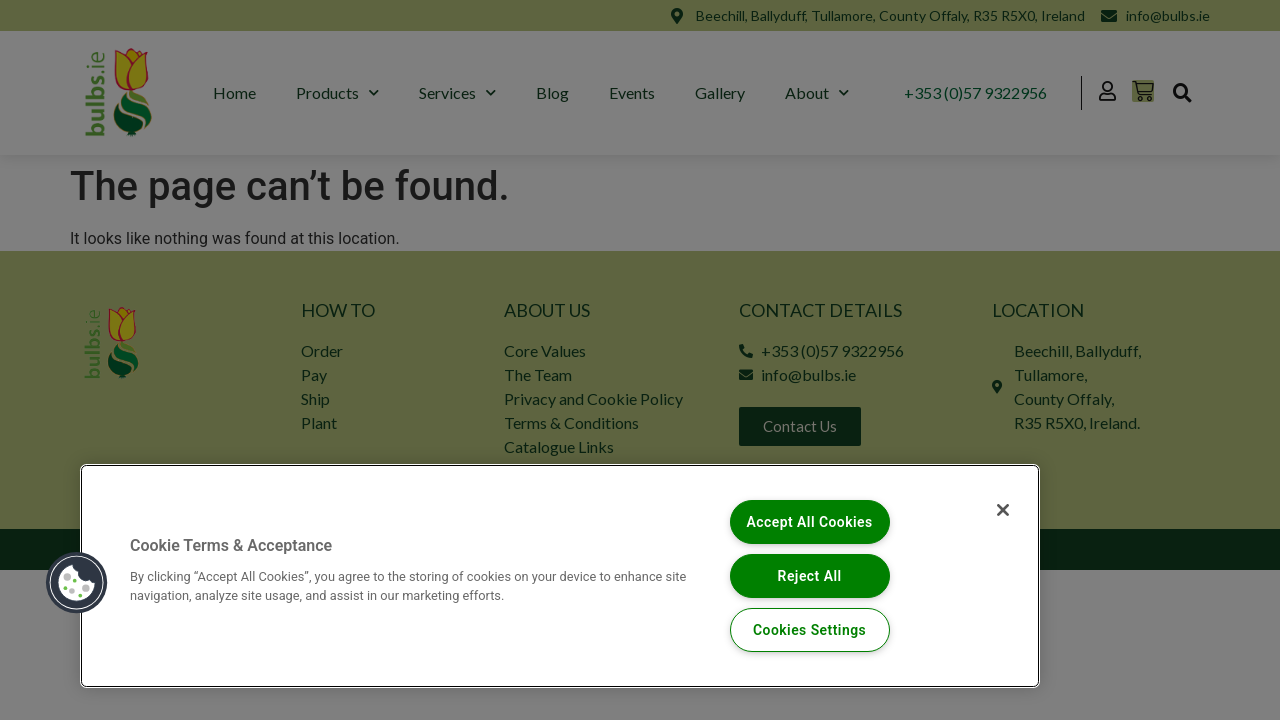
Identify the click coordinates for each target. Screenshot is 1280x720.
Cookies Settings (809, 629)
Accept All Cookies (809, 520)
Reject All (809, 574)
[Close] (998, 511)
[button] (77, 582)
